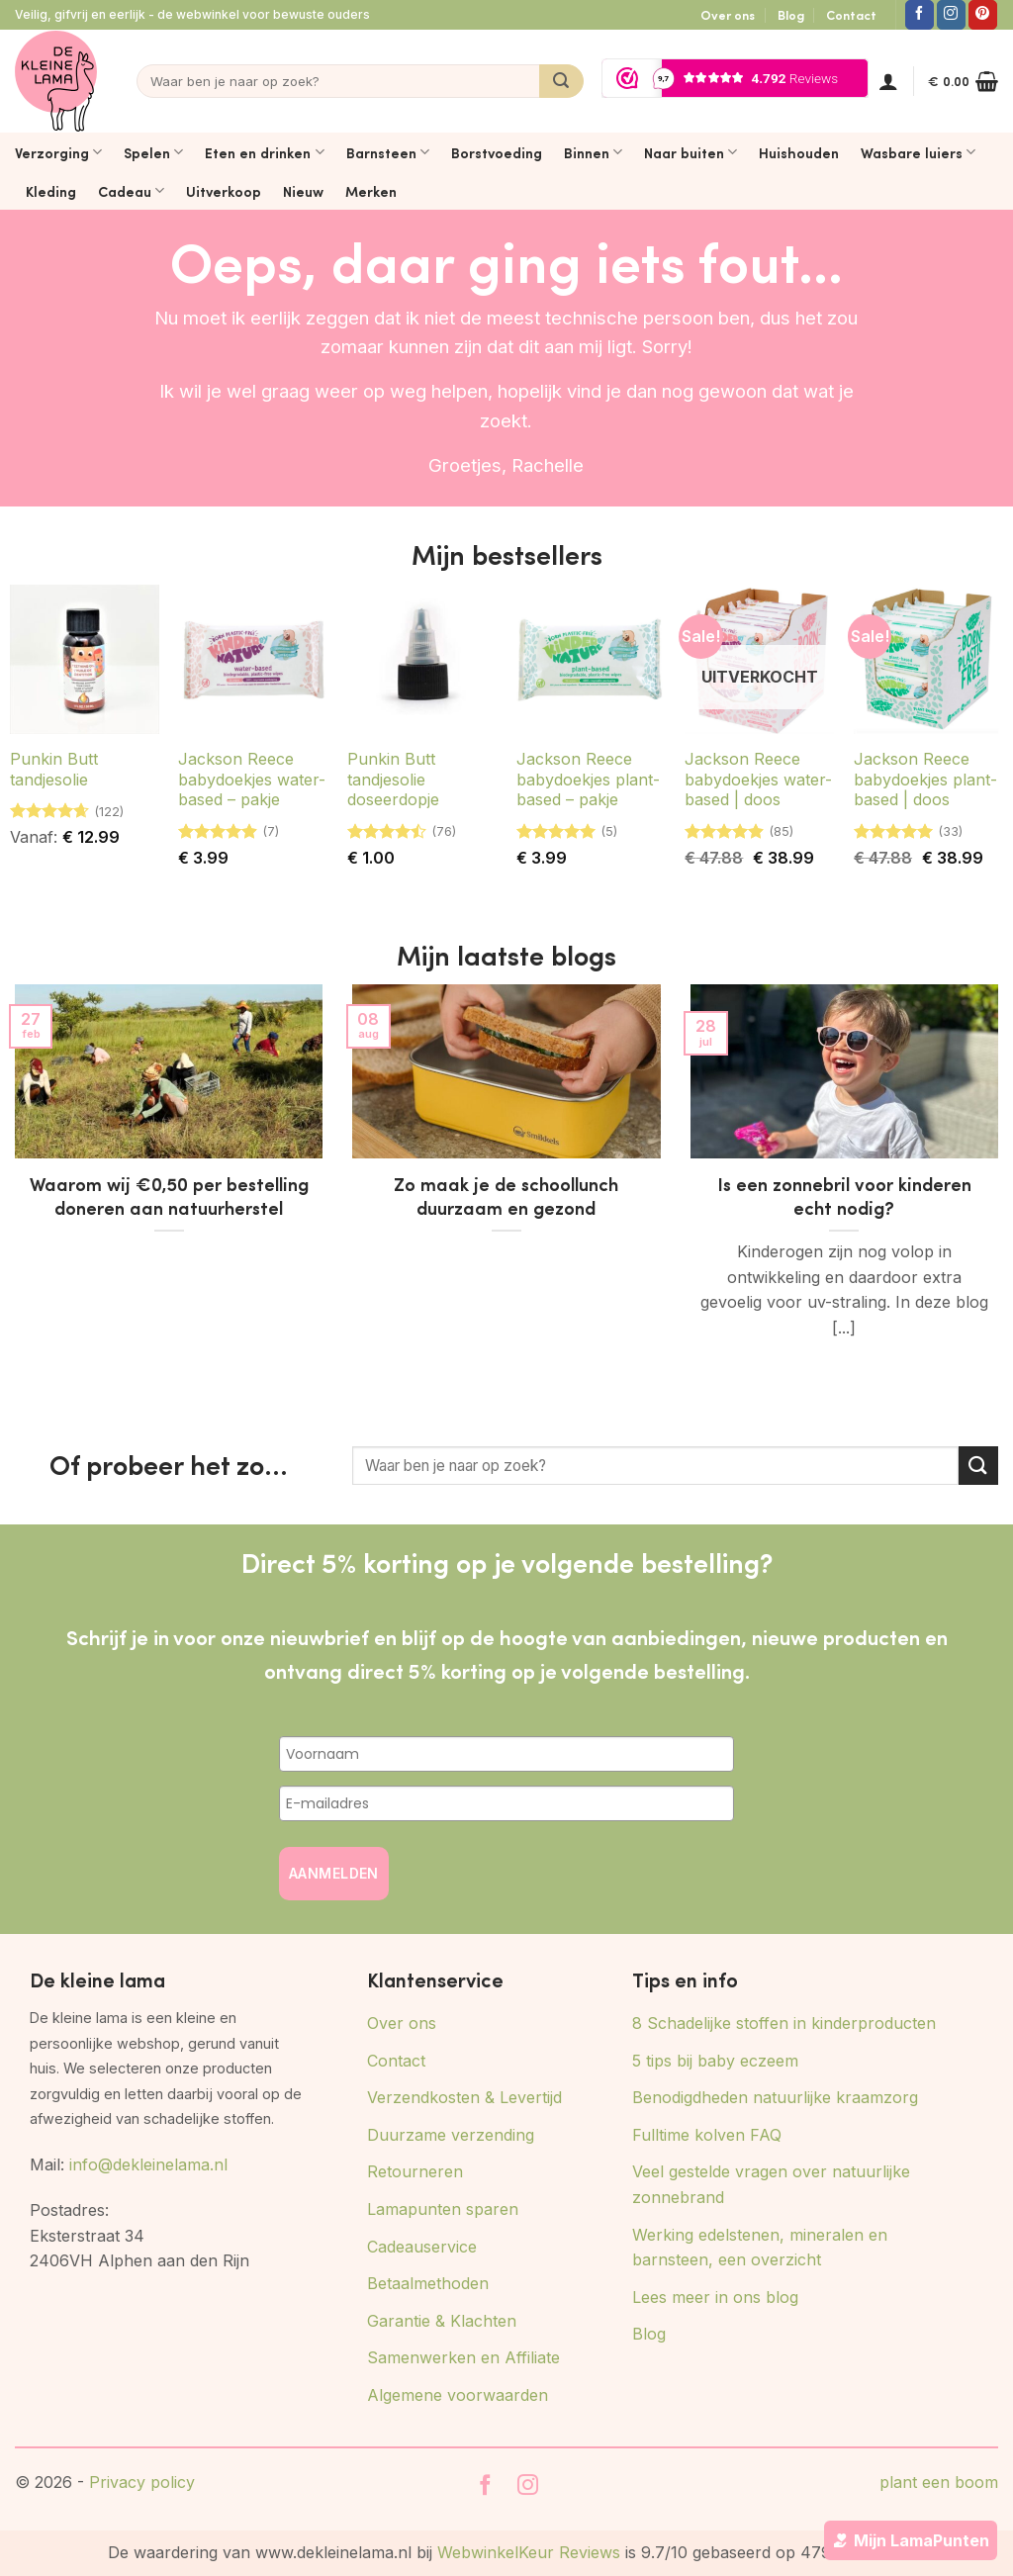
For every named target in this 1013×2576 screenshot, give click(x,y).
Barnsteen (387, 152)
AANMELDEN (334, 1873)
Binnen (593, 152)
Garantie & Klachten (441, 2321)
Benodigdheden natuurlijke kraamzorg (775, 2097)
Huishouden (799, 152)
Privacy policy (142, 2482)
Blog (791, 15)
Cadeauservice (422, 2246)
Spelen (153, 152)
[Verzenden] (561, 81)
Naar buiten (690, 152)
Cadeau (131, 191)
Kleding (51, 191)
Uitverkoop (223, 191)
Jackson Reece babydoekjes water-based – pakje (251, 779)
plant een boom (938, 2482)
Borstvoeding (496, 152)
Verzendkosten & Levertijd (464, 2097)
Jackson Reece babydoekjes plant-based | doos (925, 779)
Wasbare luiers (918, 152)
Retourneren (415, 2171)
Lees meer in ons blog (715, 2297)
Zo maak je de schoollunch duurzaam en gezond (506, 1196)
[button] (888, 81)
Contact (851, 15)
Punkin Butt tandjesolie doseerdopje (393, 779)
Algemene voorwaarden (457, 2395)
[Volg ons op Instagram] (951, 15)
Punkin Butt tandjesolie (54, 769)
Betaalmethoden (428, 2283)
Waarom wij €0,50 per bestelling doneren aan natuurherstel (169, 1196)
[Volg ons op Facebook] (919, 15)
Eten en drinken (264, 152)
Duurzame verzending (450, 2135)
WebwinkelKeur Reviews (528, 2552)
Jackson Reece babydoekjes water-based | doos (758, 779)
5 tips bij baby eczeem (715, 2060)
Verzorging (58, 152)
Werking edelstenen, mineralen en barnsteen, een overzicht (759, 2247)
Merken (371, 191)
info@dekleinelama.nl (148, 2164)
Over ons (727, 15)
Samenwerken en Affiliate (463, 2357)
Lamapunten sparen (442, 2209)
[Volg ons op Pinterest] (982, 15)
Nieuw (303, 191)
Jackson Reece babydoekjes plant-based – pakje (588, 779)
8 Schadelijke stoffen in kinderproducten (784, 2023)
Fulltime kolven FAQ (707, 2135)
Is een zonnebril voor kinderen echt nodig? (844, 1196)
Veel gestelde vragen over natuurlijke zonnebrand (771, 2184)
